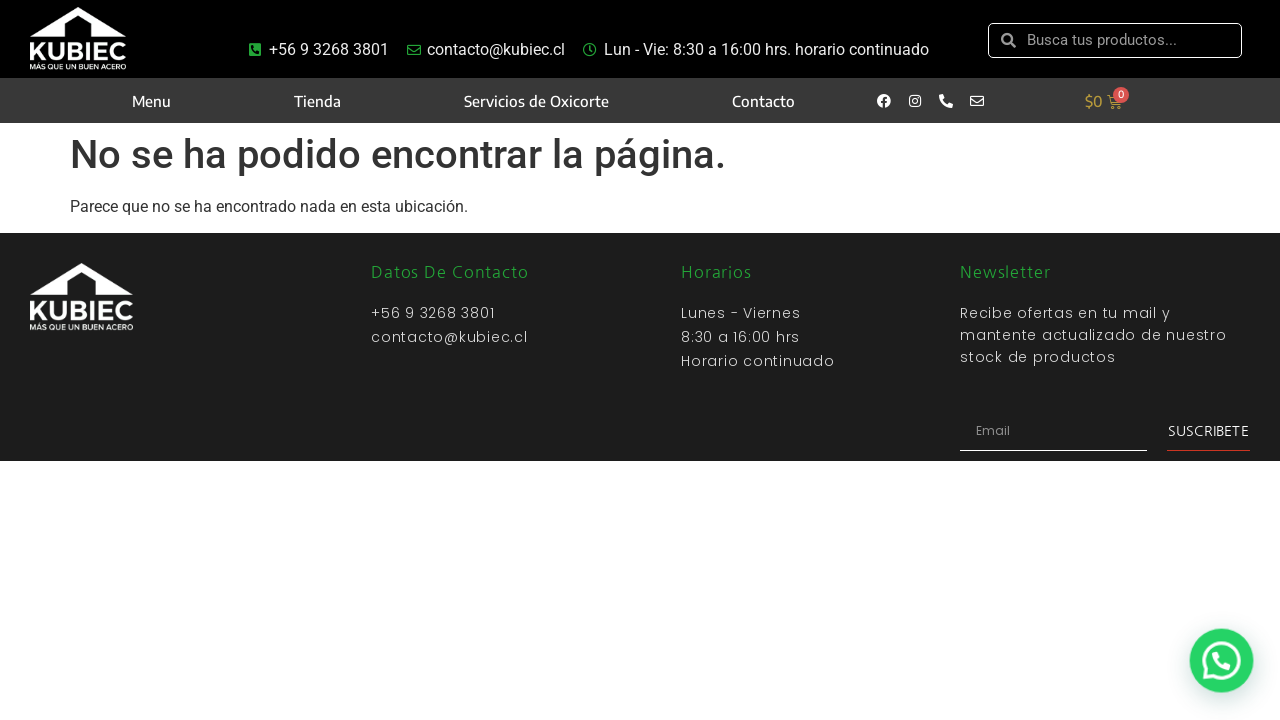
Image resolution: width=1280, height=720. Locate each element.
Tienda (317, 101)
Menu (151, 101)
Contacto (763, 101)
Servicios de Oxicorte (536, 101)
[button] (1224, 667)
